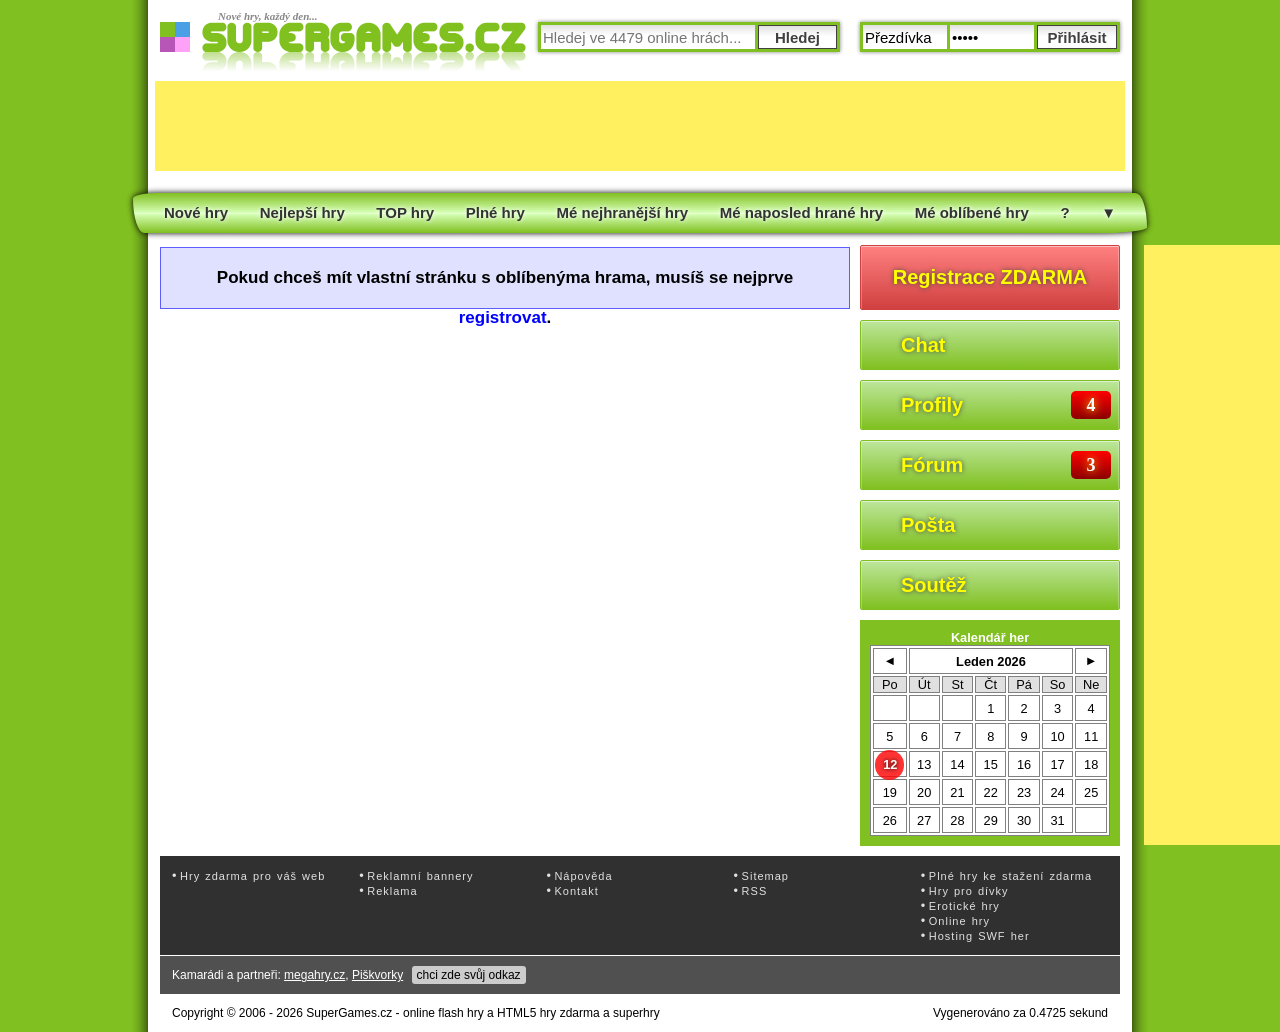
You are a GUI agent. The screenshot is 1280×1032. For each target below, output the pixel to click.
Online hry (959, 921)
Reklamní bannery (420, 876)
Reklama (392, 891)
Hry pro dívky (969, 891)
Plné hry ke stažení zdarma (1010, 876)
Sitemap (765, 876)
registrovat (503, 317)
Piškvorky (377, 975)
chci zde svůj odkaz (469, 975)
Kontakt (576, 891)
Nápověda (583, 876)
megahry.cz (314, 975)
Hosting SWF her (979, 936)
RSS (755, 891)
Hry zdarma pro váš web (252, 876)
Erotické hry (964, 906)
